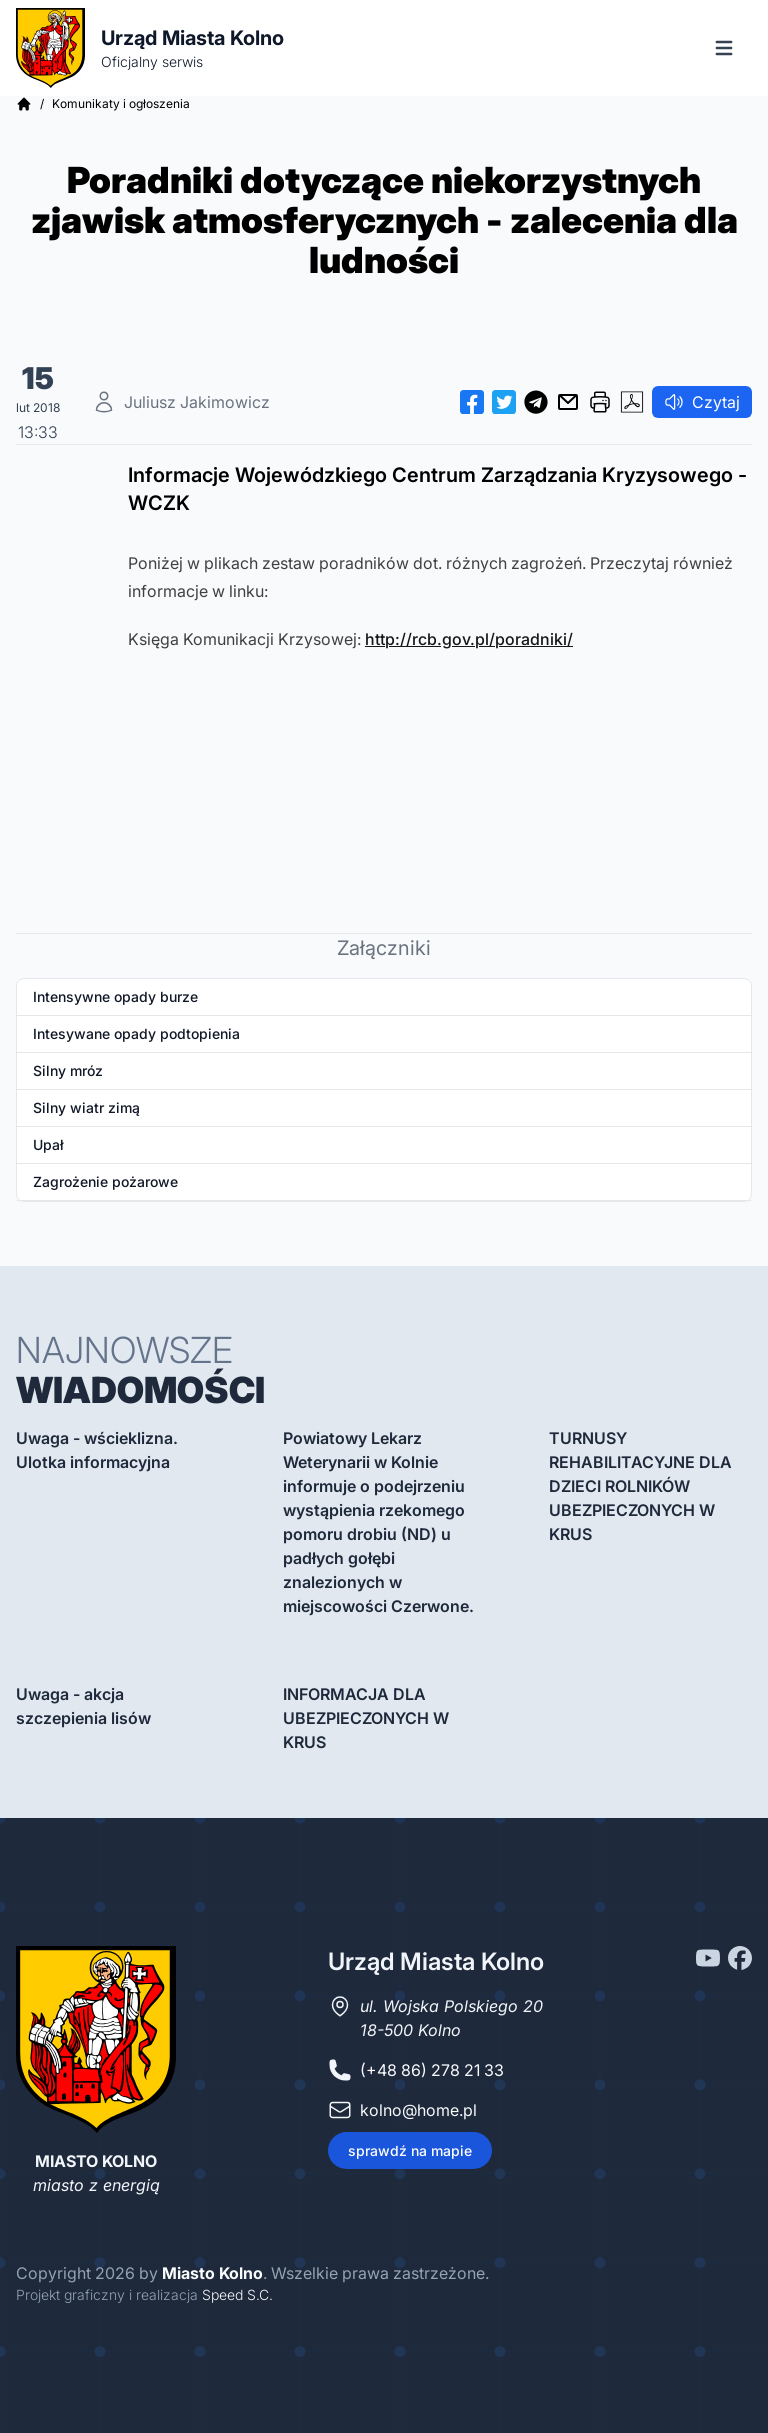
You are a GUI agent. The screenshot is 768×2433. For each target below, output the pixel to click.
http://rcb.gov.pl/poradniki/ (469, 639)
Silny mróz (68, 1070)
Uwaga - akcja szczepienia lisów (83, 1706)
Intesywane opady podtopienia (136, 1033)
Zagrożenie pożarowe (105, 1181)
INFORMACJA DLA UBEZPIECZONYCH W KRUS (366, 1718)
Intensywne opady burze (115, 996)
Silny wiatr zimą (86, 1107)
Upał (48, 1144)
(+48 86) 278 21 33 (432, 2070)
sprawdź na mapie (410, 2150)
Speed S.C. (237, 2294)
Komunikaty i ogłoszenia (121, 103)
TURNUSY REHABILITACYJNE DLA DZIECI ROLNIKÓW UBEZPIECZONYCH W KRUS (640, 1486)
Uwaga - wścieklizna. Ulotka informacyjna (97, 1450)
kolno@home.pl (418, 2110)
